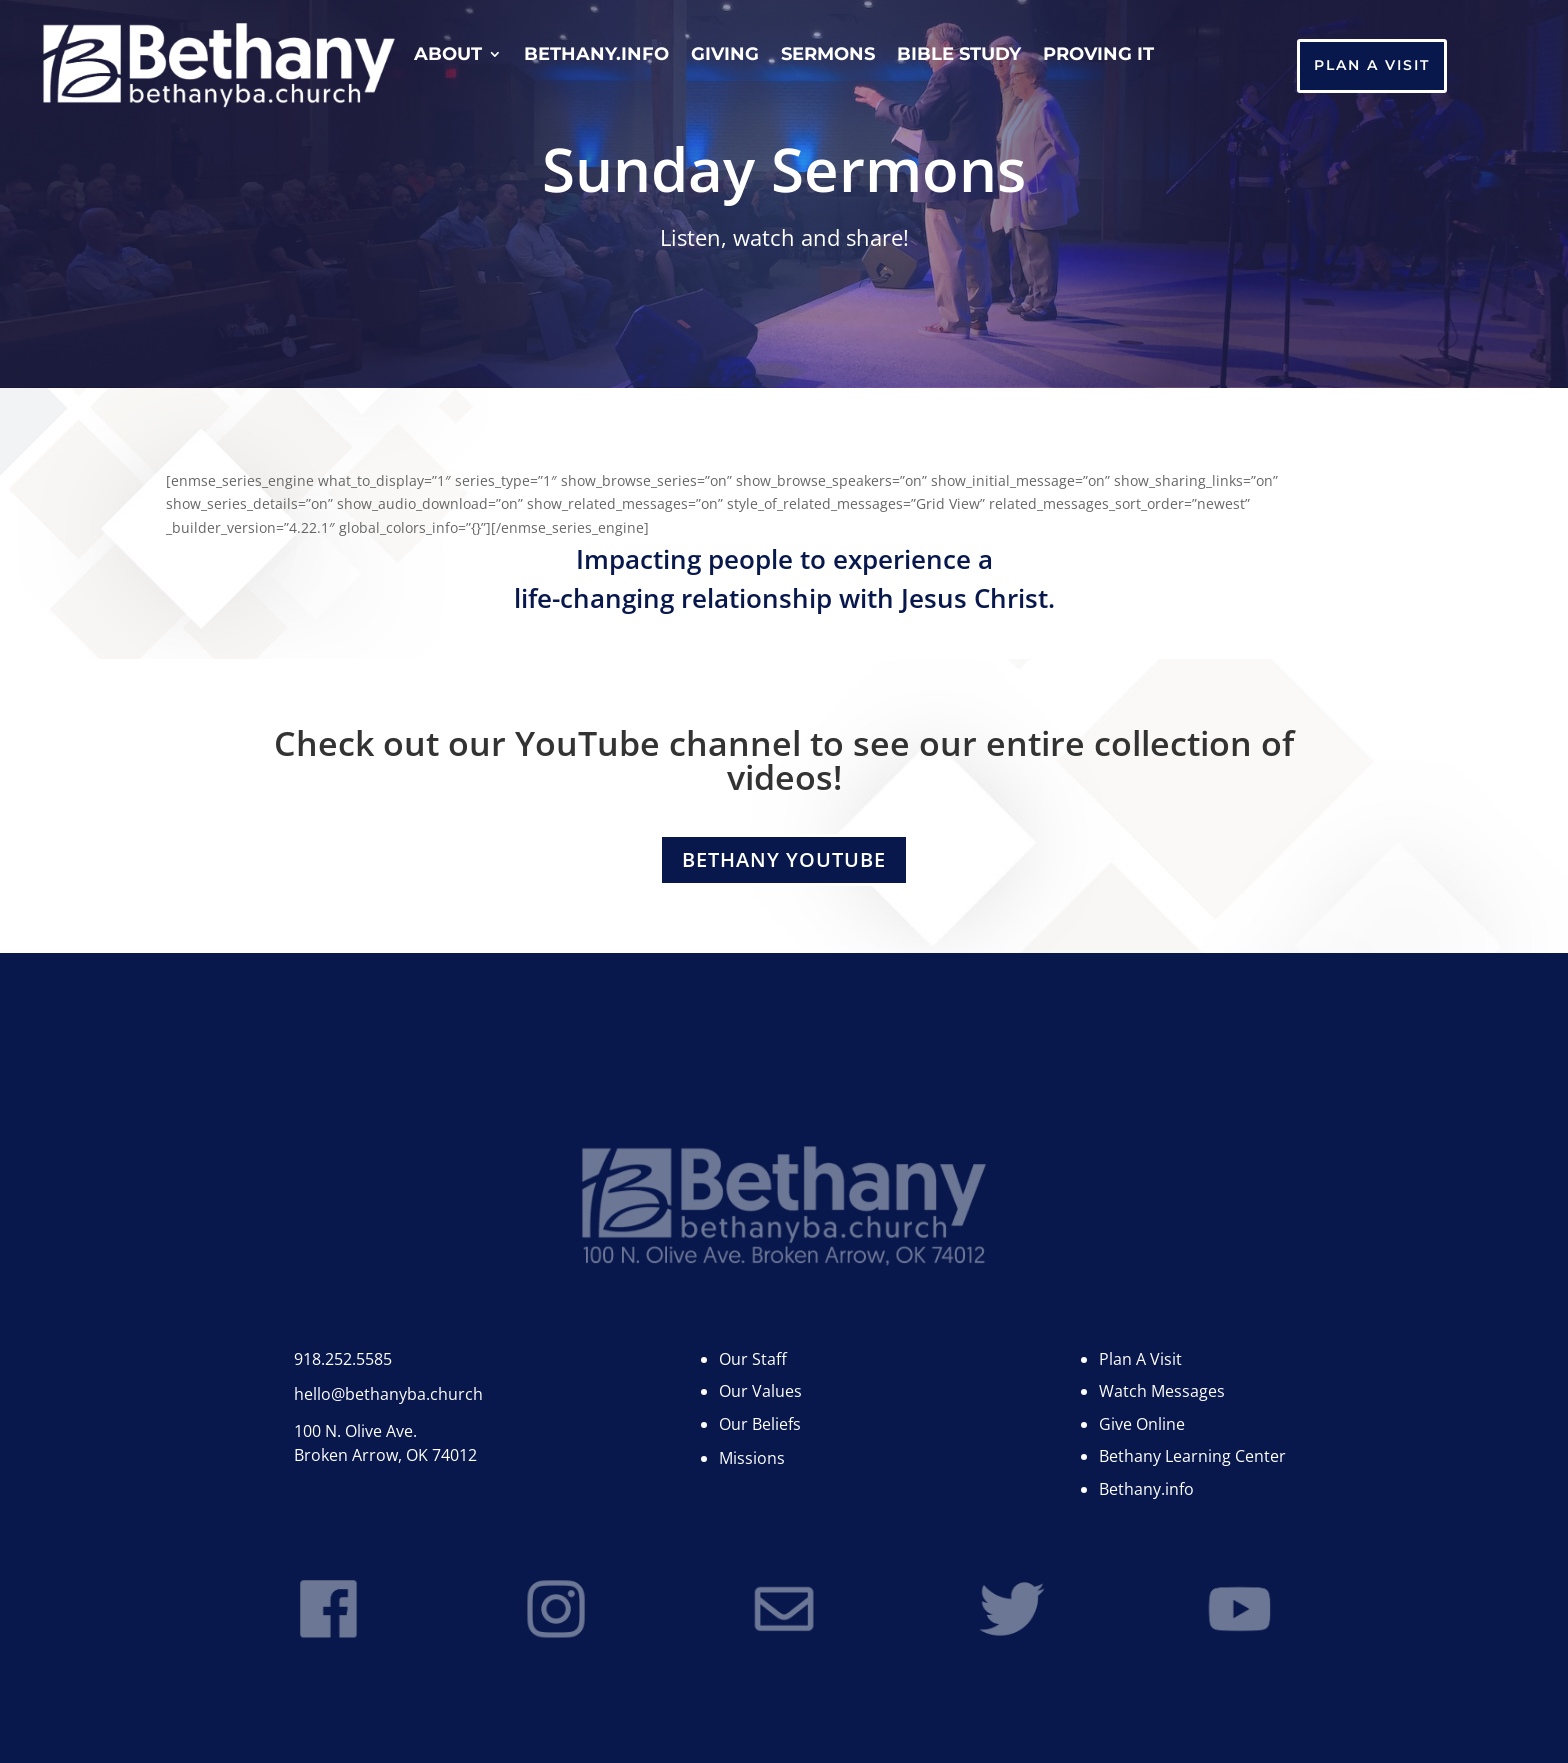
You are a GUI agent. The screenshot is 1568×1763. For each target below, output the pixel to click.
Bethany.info (596, 56)
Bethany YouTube (784, 859)
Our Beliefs (760, 1424)
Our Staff (753, 1359)
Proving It (1098, 56)
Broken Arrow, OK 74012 (385, 1455)
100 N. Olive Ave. (355, 1431)
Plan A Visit (1372, 65)
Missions (752, 1458)
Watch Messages (1162, 1391)
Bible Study (959, 56)
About (448, 56)
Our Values (760, 1391)
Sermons (828, 56)
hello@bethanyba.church (388, 1394)
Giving (725, 56)
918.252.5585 (343, 1359)
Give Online (1142, 1424)
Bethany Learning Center (1192, 1456)
